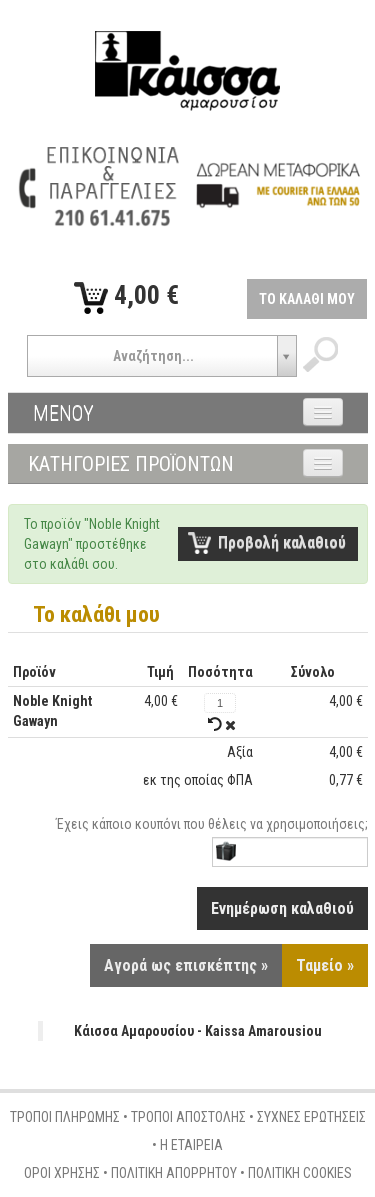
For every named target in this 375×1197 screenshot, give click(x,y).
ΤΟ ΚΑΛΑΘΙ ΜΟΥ (307, 299)
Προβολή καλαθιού (282, 542)
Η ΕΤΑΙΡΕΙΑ (191, 1145)
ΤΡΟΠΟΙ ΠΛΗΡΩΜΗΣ (65, 1117)
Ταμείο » (325, 965)
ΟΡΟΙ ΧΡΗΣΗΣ (62, 1173)
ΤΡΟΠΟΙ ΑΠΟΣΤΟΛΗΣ (188, 1117)
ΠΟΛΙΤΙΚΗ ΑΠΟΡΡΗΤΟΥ (174, 1173)
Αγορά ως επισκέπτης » (186, 965)
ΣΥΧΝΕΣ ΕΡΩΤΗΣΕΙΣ (311, 1117)
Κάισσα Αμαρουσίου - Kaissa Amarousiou (198, 1031)
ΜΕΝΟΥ (63, 413)
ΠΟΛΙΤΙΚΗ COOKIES (300, 1173)
